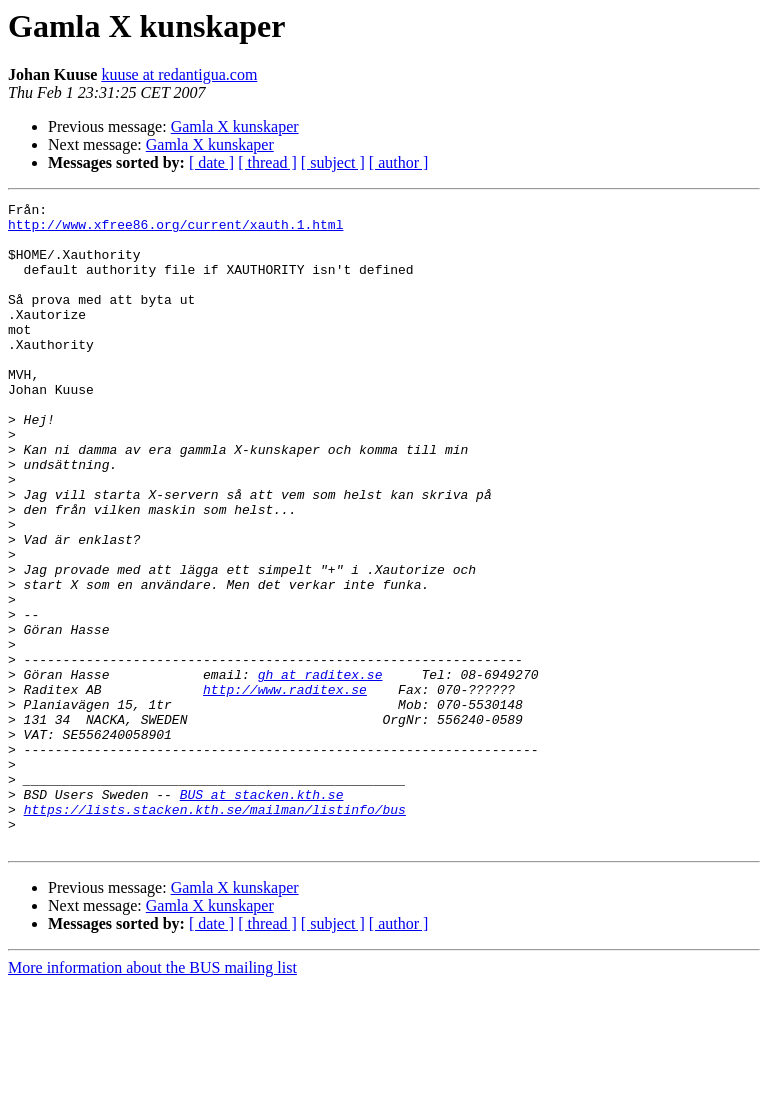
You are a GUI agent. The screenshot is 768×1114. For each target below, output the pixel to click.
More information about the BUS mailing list (152, 1096)
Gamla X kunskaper (235, 126)
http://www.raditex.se (285, 788)
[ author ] (399, 162)
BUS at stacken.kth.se (262, 914)
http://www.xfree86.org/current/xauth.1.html (175, 230)
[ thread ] (267, 162)
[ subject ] (333, 162)
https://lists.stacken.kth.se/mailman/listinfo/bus (215, 932)
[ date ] (211, 162)
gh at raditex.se (320, 770)
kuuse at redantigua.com (179, 74)
